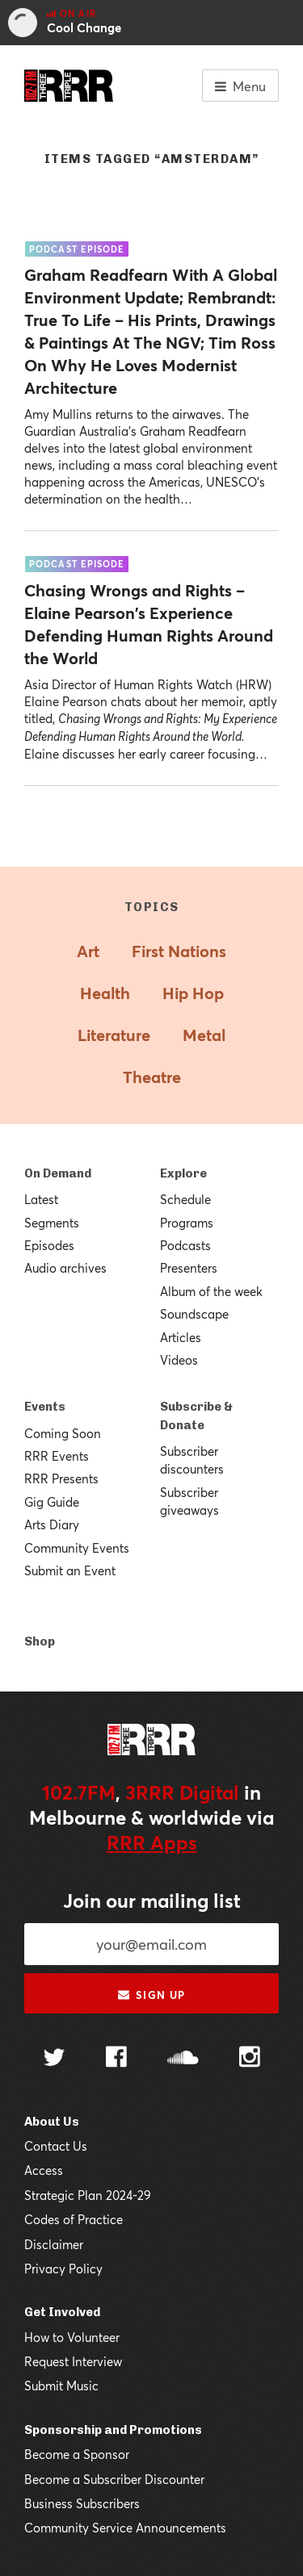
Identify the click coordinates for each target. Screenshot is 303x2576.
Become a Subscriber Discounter (114, 2479)
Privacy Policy (63, 2268)
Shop (39, 1641)
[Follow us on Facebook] (116, 2059)
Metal (204, 1035)
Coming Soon (62, 1433)
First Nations (179, 951)
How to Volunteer (72, 2337)
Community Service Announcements (125, 2528)
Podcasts (185, 1245)
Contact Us (55, 2146)
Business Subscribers (82, 2503)
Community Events (76, 1548)
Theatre (152, 1077)
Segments (51, 1223)
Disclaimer (53, 2244)
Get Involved (62, 2312)
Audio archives (65, 1268)
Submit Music (61, 2385)
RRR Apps (152, 1842)
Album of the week (211, 1291)
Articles (180, 1337)
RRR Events (56, 1456)
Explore (183, 1173)
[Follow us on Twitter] (54, 2059)
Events (44, 1406)
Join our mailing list (152, 1900)
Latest (41, 1199)
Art (88, 951)
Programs (186, 1223)
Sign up (151, 1995)
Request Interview (73, 2361)
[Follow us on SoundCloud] (183, 2059)
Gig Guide (51, 1502)
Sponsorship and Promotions (113, 2430)
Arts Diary (51, 1524)
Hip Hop (193, 993)
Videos (179, 1360)
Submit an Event (70, 1570)
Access (43, 2170)
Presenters (188, 1268)
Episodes (49, 1245)
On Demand (57, 1173)
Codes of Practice (73, 2219)
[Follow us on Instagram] (249, 2059)
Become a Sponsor (76, 2454)
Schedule (185, 1199)
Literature (114, 1035)
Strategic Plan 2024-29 (87, 2195)
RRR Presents (61, 1478)
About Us (51, 2121)
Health (105, 993)
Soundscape (194, 1314)
